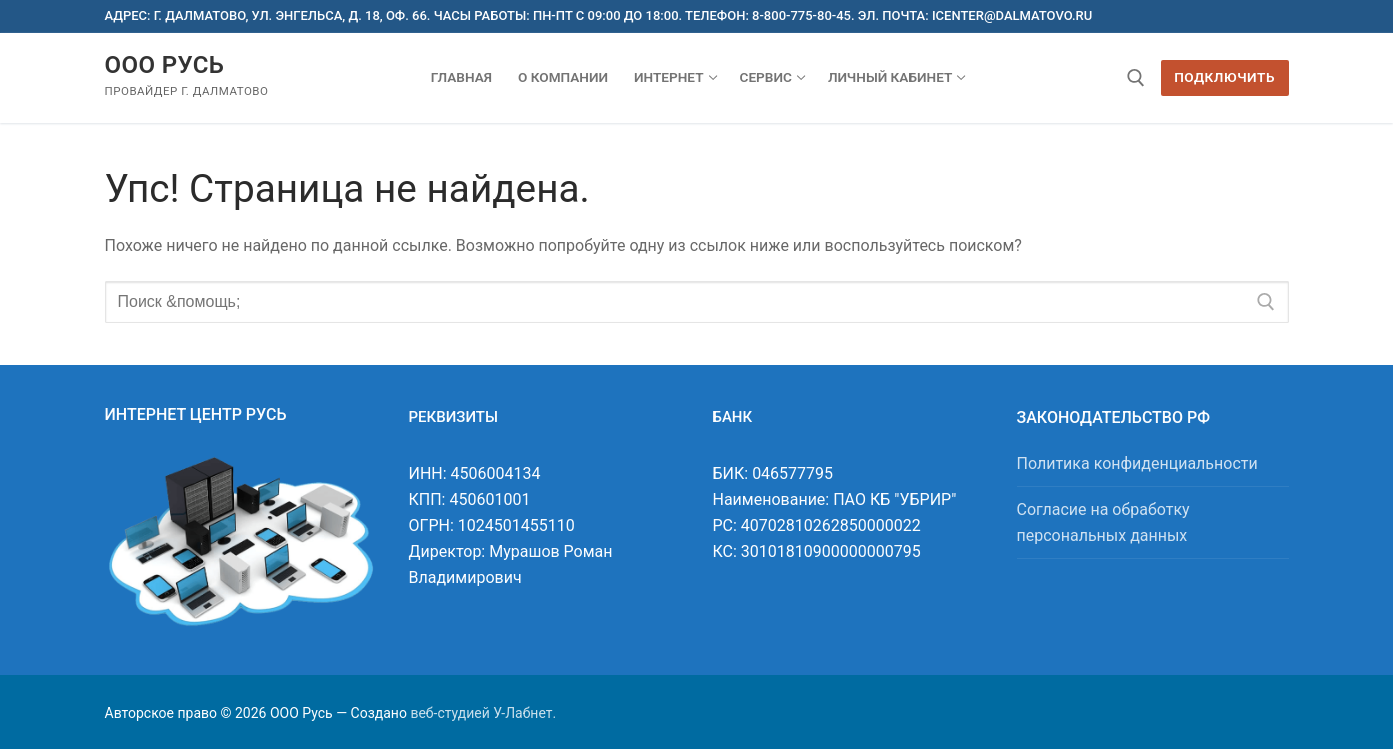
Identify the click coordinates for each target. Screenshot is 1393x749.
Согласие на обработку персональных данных (1103, 522)
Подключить (1224, 77)
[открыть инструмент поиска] (1136, 78)
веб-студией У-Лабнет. (483, 713)
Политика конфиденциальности (1137, 463)
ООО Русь (165, 65)
